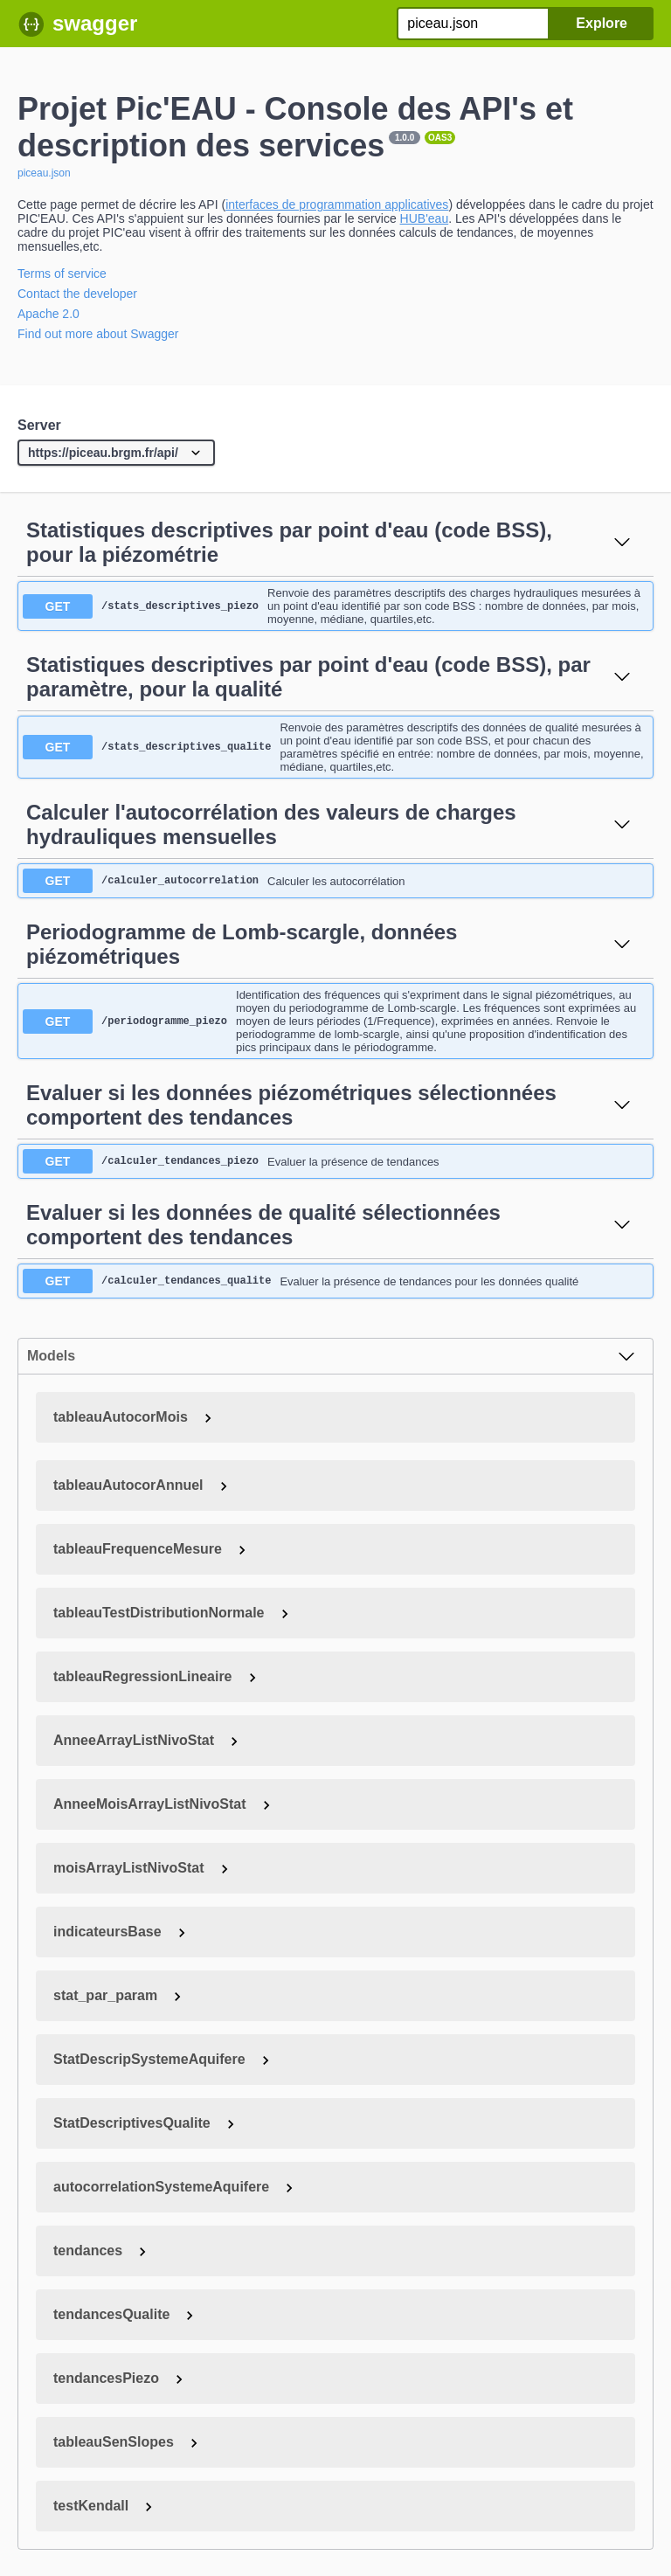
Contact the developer (77, 294)
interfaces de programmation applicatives (336, 204)
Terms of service (62, 273)
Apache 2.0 (48, 314)
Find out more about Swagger (97, 334)
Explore (601, 23)
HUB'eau (424, 218)
